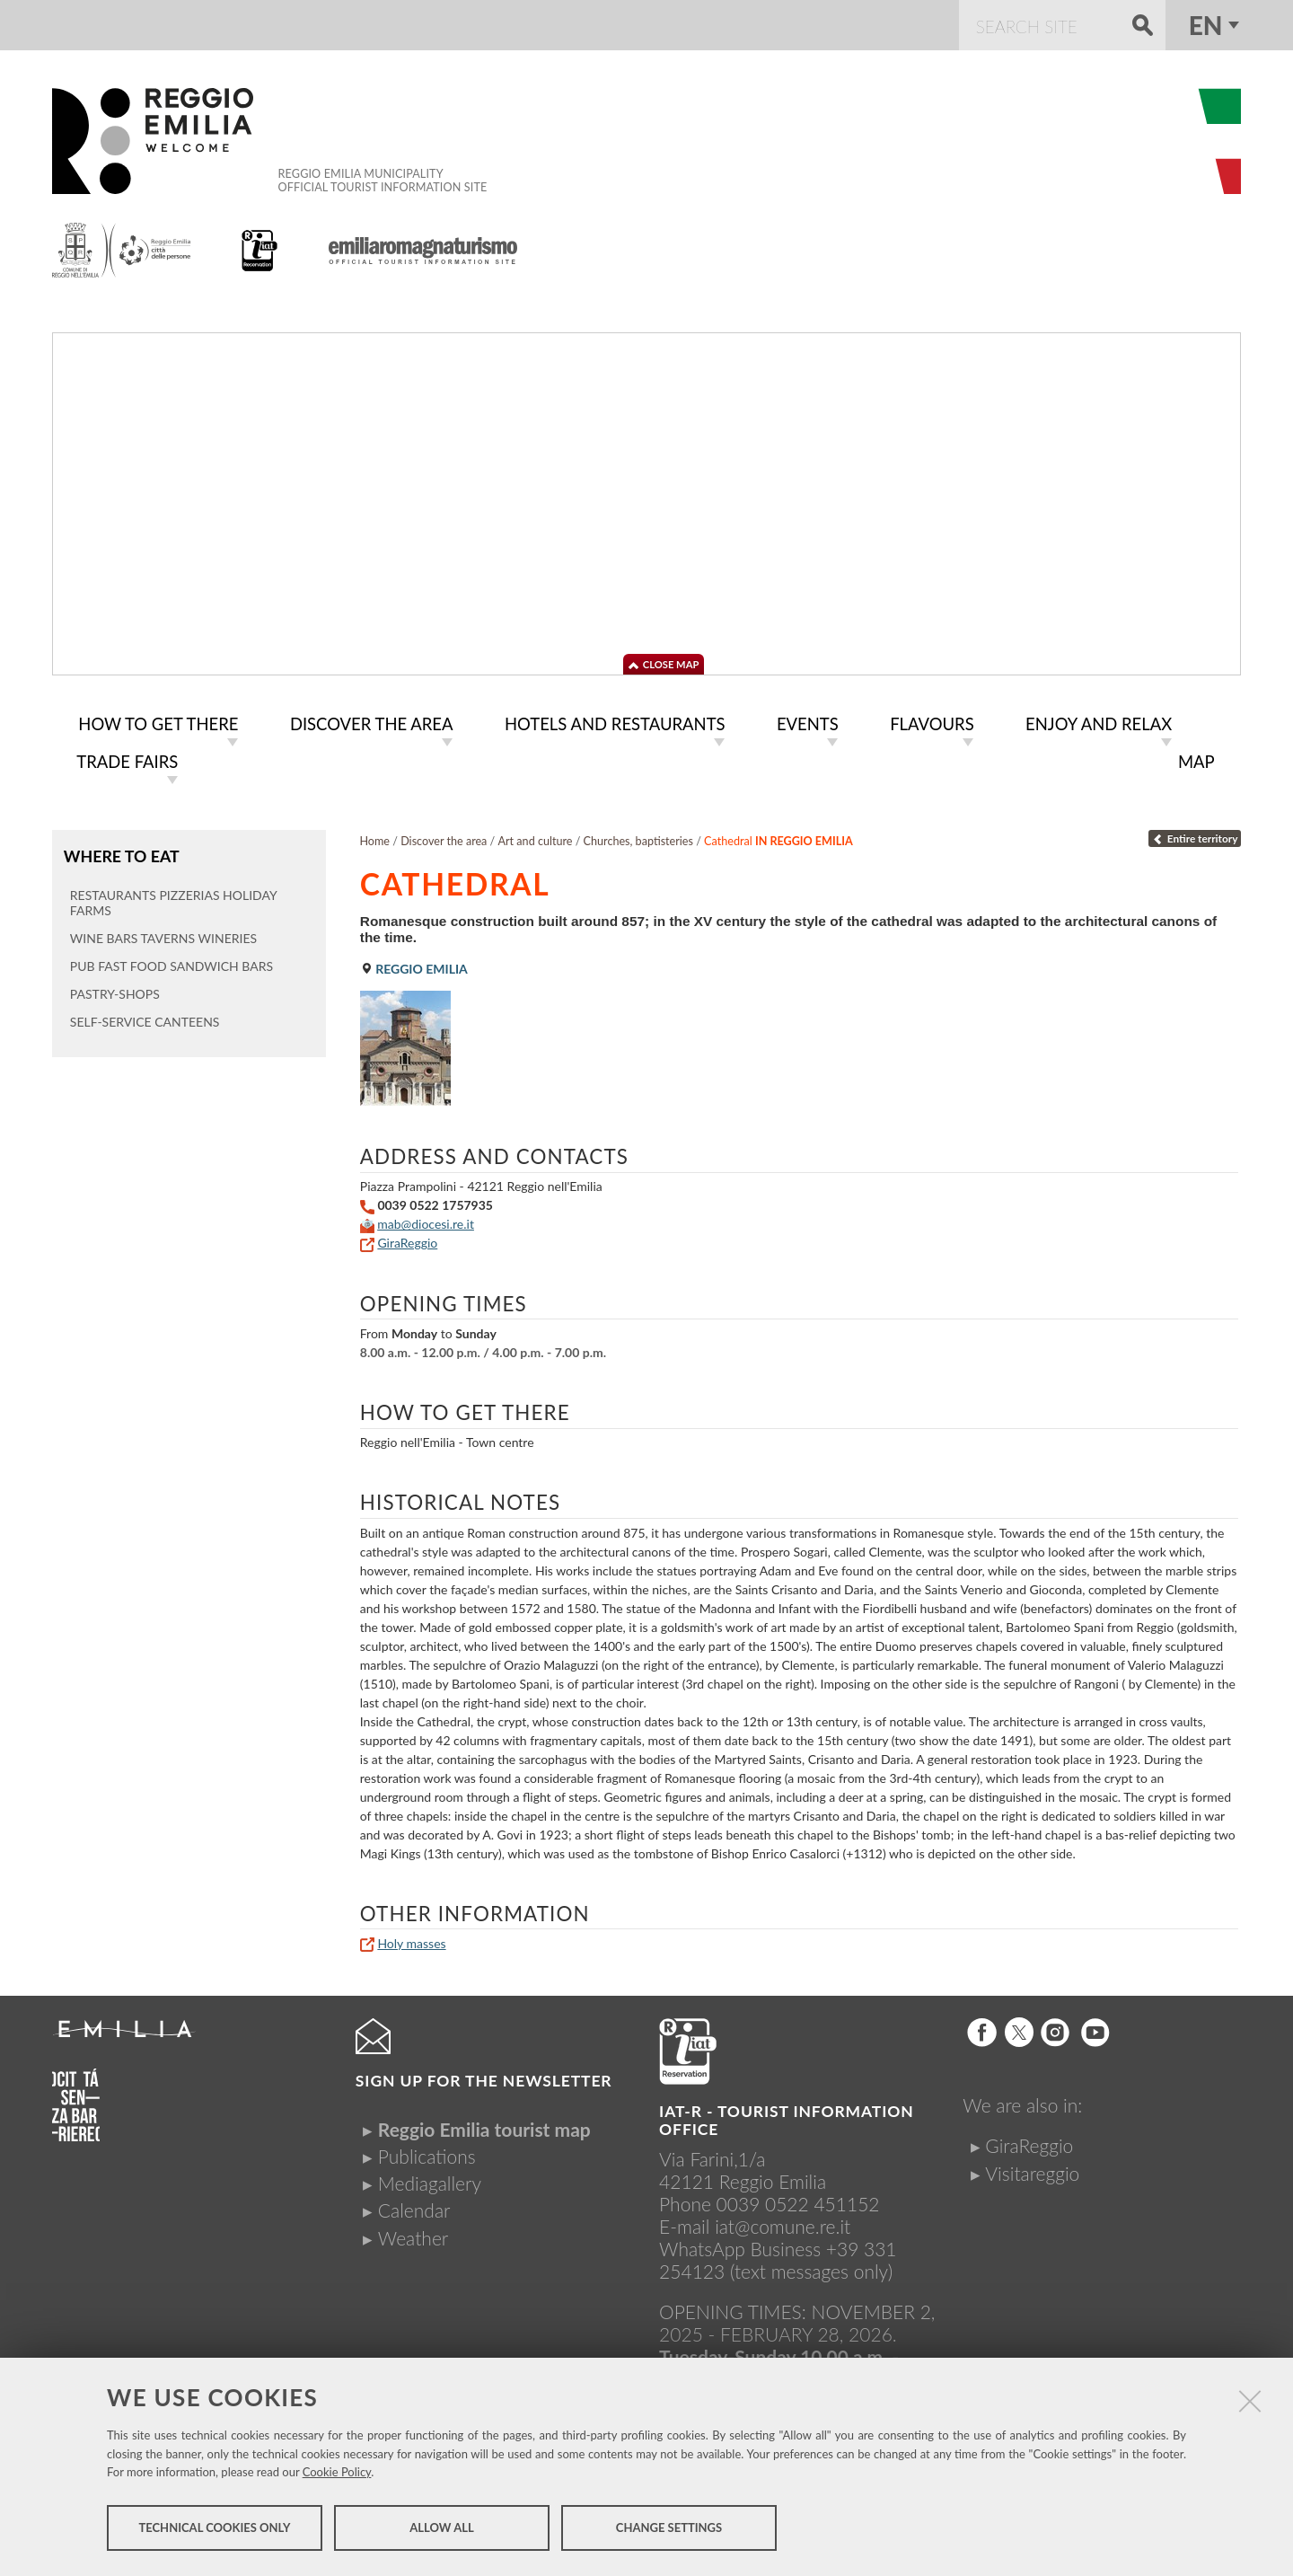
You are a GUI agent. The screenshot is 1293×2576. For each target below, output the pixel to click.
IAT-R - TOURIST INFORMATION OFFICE (786, 2116)
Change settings (669, 2529)
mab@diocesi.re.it (425, 1220)
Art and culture (535, 837)
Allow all (441, 2529)
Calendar (414, 2206)
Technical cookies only (214, 2529)
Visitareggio (1032, 2169)
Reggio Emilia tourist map (484, 2125)
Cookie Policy (337, 2473)
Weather (413, 2234)
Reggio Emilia (414, 965)
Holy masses (411, 1939)
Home (374, 837)
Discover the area (443, 837)
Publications (427, 2152)
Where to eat (121, 851)
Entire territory (1194, 835)
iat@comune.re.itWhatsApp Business (754, 2233)
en (1206, 25)
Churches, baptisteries (638, 837)
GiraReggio (407, 1239)
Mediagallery (429, 2179)
